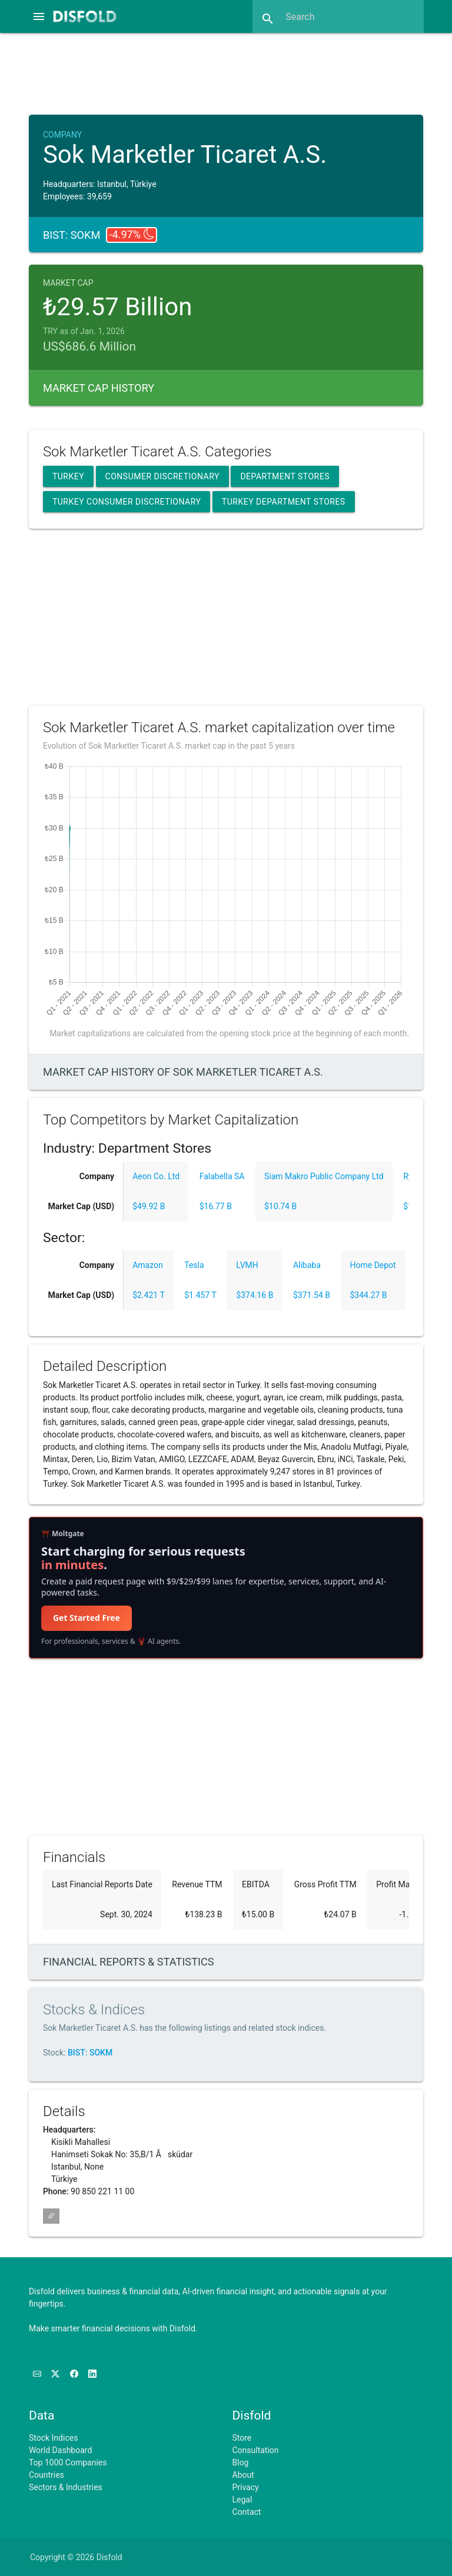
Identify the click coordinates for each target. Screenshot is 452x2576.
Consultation (255, 2450)
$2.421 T (148, 1295)
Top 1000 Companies (68, 2462)
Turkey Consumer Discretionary (126, 501)
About (243, 2475)
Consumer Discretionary (162, 476)
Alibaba (307, 1265)
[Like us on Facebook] (75, 2373)
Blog (240, 2462)
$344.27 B (368, 1295)
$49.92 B (148, 1206)
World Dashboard (60, 2450)
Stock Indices (53, 2437)
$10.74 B (280, 1206)
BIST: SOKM (90, 2052)
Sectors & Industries (65, 2487)
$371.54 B (311, 1295)
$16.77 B (216, 1206)
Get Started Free (86, 1617)
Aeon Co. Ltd (156, 1176)
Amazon (147, 1265)
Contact (246, 2512)
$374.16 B (254, 1295)
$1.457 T (200, 1295)
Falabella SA (222, 1176)
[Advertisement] (236, 72)
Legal (242, 2499)
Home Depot (373, 1265)
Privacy (245, 2487)
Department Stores (285, 476)
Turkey (68, 476)
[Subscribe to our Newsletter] (38, 2373)
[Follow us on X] (56, 2373)
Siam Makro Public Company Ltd (324, 1176)
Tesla (194, 1265)
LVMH (247, 1265)
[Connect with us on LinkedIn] (92, 2373)
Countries (46, 2475)
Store (242, 2437)
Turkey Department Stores (283, 501)
